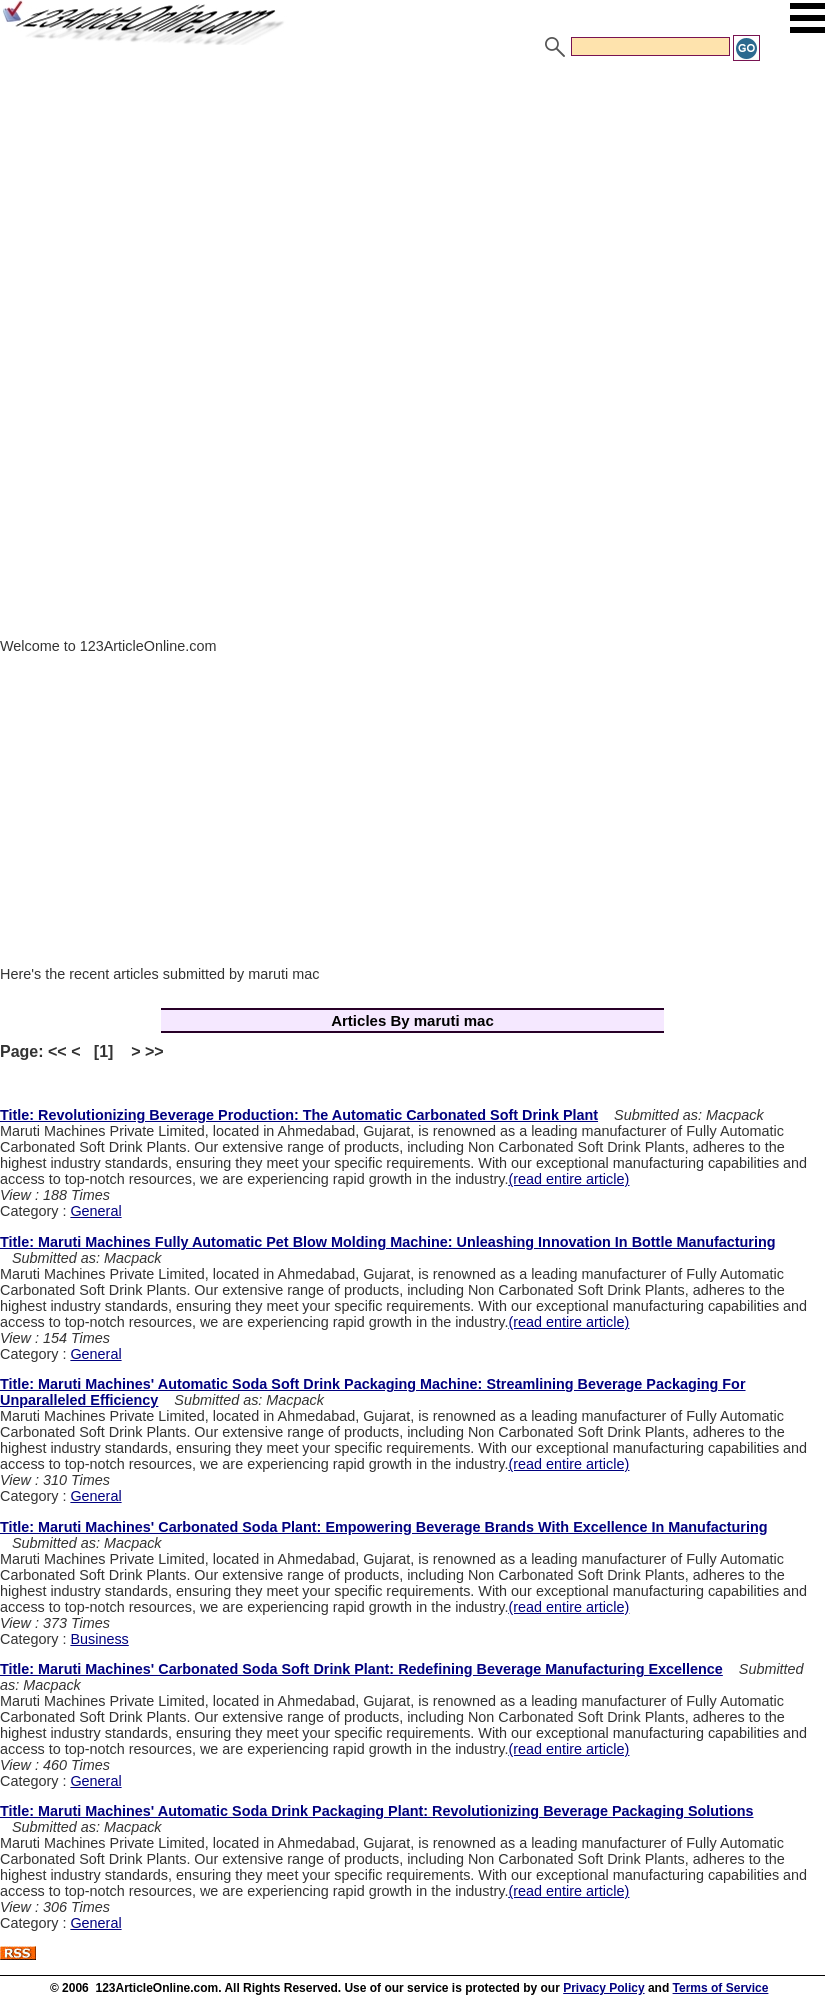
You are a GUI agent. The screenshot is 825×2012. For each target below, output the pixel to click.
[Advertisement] (412, 213)
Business (99, 1639)
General (95, 1211)
